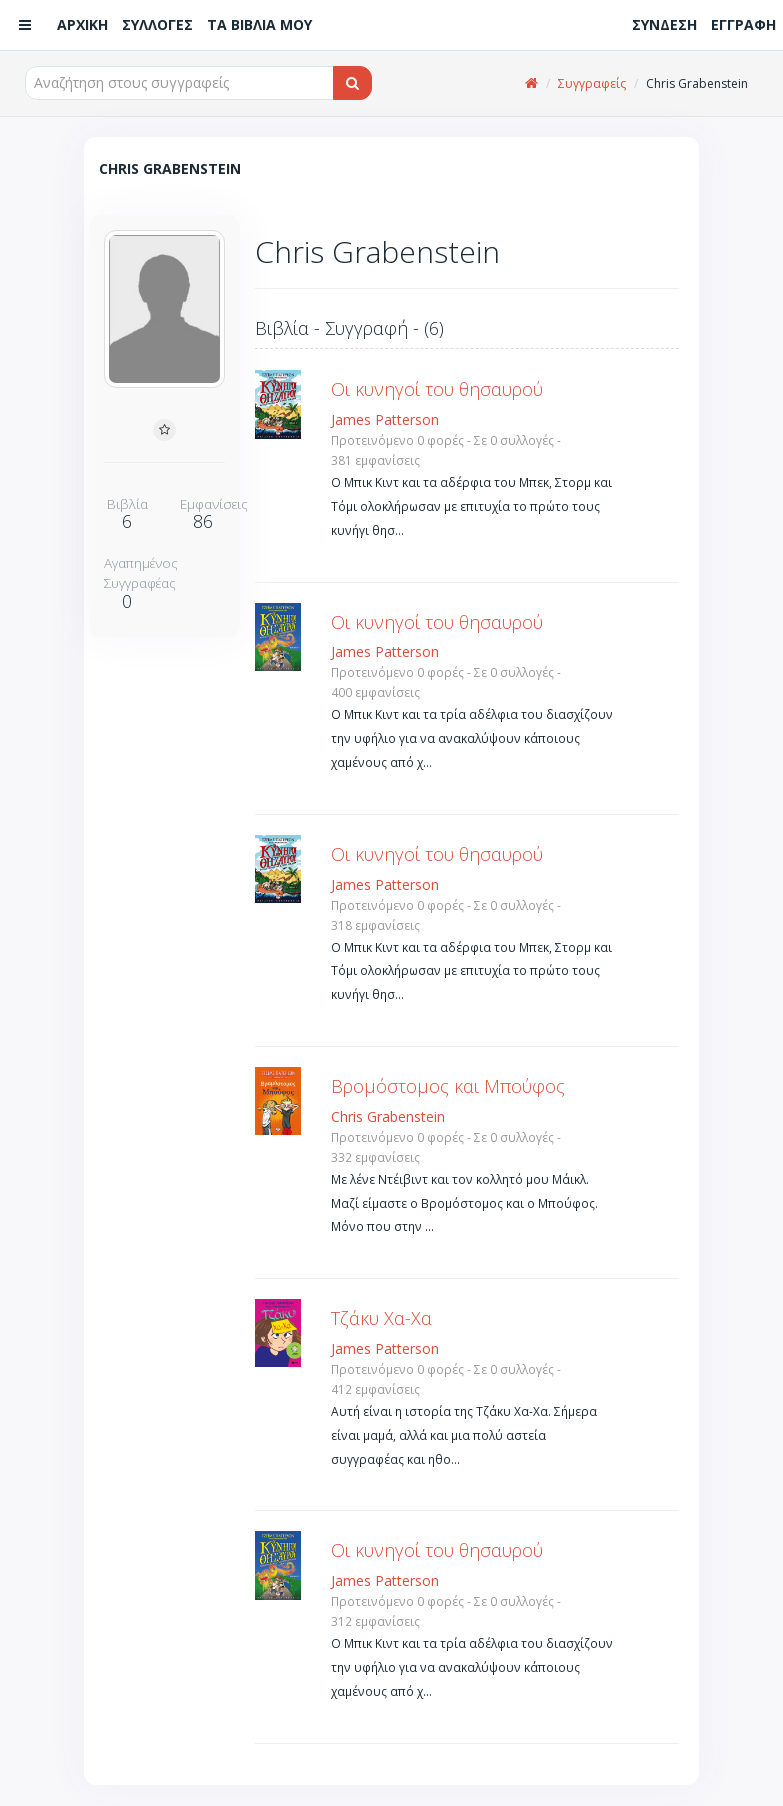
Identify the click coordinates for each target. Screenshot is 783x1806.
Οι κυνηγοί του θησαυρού (437, 389)
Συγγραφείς (592, 83)
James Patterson (385, 419)
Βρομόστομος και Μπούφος (448, 1086)
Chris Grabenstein (388, 1116)
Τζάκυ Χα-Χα (381, 1318)
